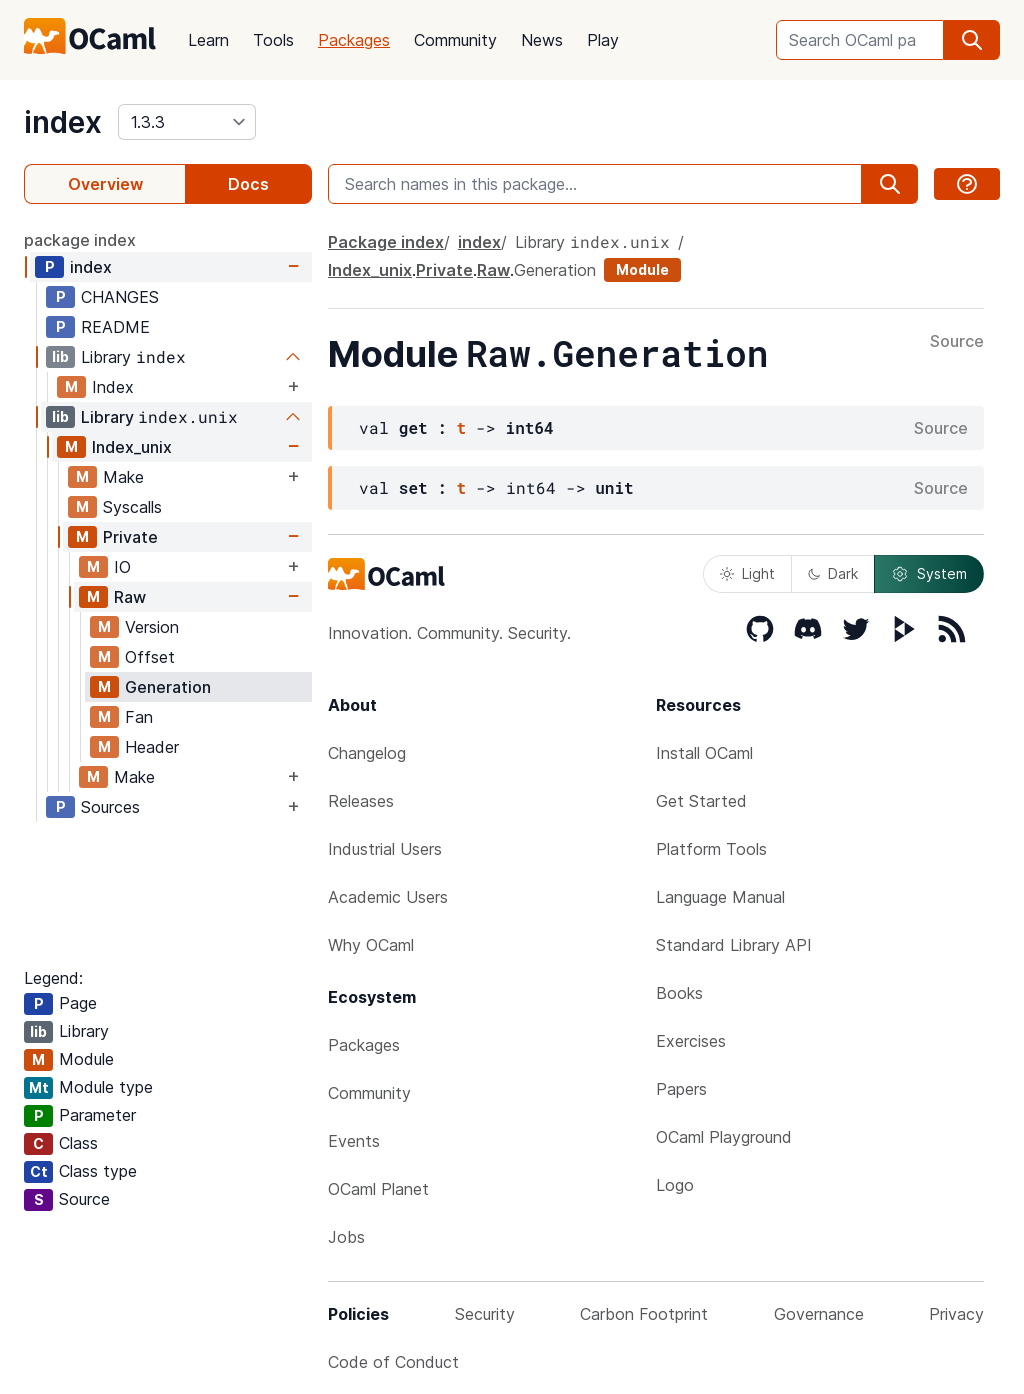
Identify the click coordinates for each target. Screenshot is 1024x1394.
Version (152, 627)
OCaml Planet (378, 1189)
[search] (972, 40)
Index (113, 387)
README (115, 327)
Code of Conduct (393, 1362)
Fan (139, 717)
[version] (187, 122)
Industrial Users (385, 849)
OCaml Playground (724, 1137)
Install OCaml (704, 753)
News (542, 40)
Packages (354, 40)
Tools (273, 40)
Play (603, 40)
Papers (681, 1089)
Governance (819, 1314)
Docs (248, 184)
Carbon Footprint (644, 1314)
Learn (208, 40)
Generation (168, 687)
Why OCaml (371, 945)
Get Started (701, 801)
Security (485, 1314)
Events (354, 1141)
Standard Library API (734, 945)
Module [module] (642, 269)
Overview (105, 184)
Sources (110, 807)
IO (122, 567)
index (63, 122)
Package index (386, 242)
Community (455, 40)
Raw (130, 597)
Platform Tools (711, 849)
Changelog (367, 753)
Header (152, 747)
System (929, 574)
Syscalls (132, 507)
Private (130, 537)
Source (957, 342)
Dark (833, 573)
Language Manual (720, 897)
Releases (361, 801)
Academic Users (388, 897)
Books (679, 993)
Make (123, 477)
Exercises (691, 1041)
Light (747, 573)
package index (80, 240)
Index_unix (132, 447)
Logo (675, 1185)
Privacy (956, 1314)
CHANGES (120, 297)
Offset (150, 657)
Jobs (346, 1237)
